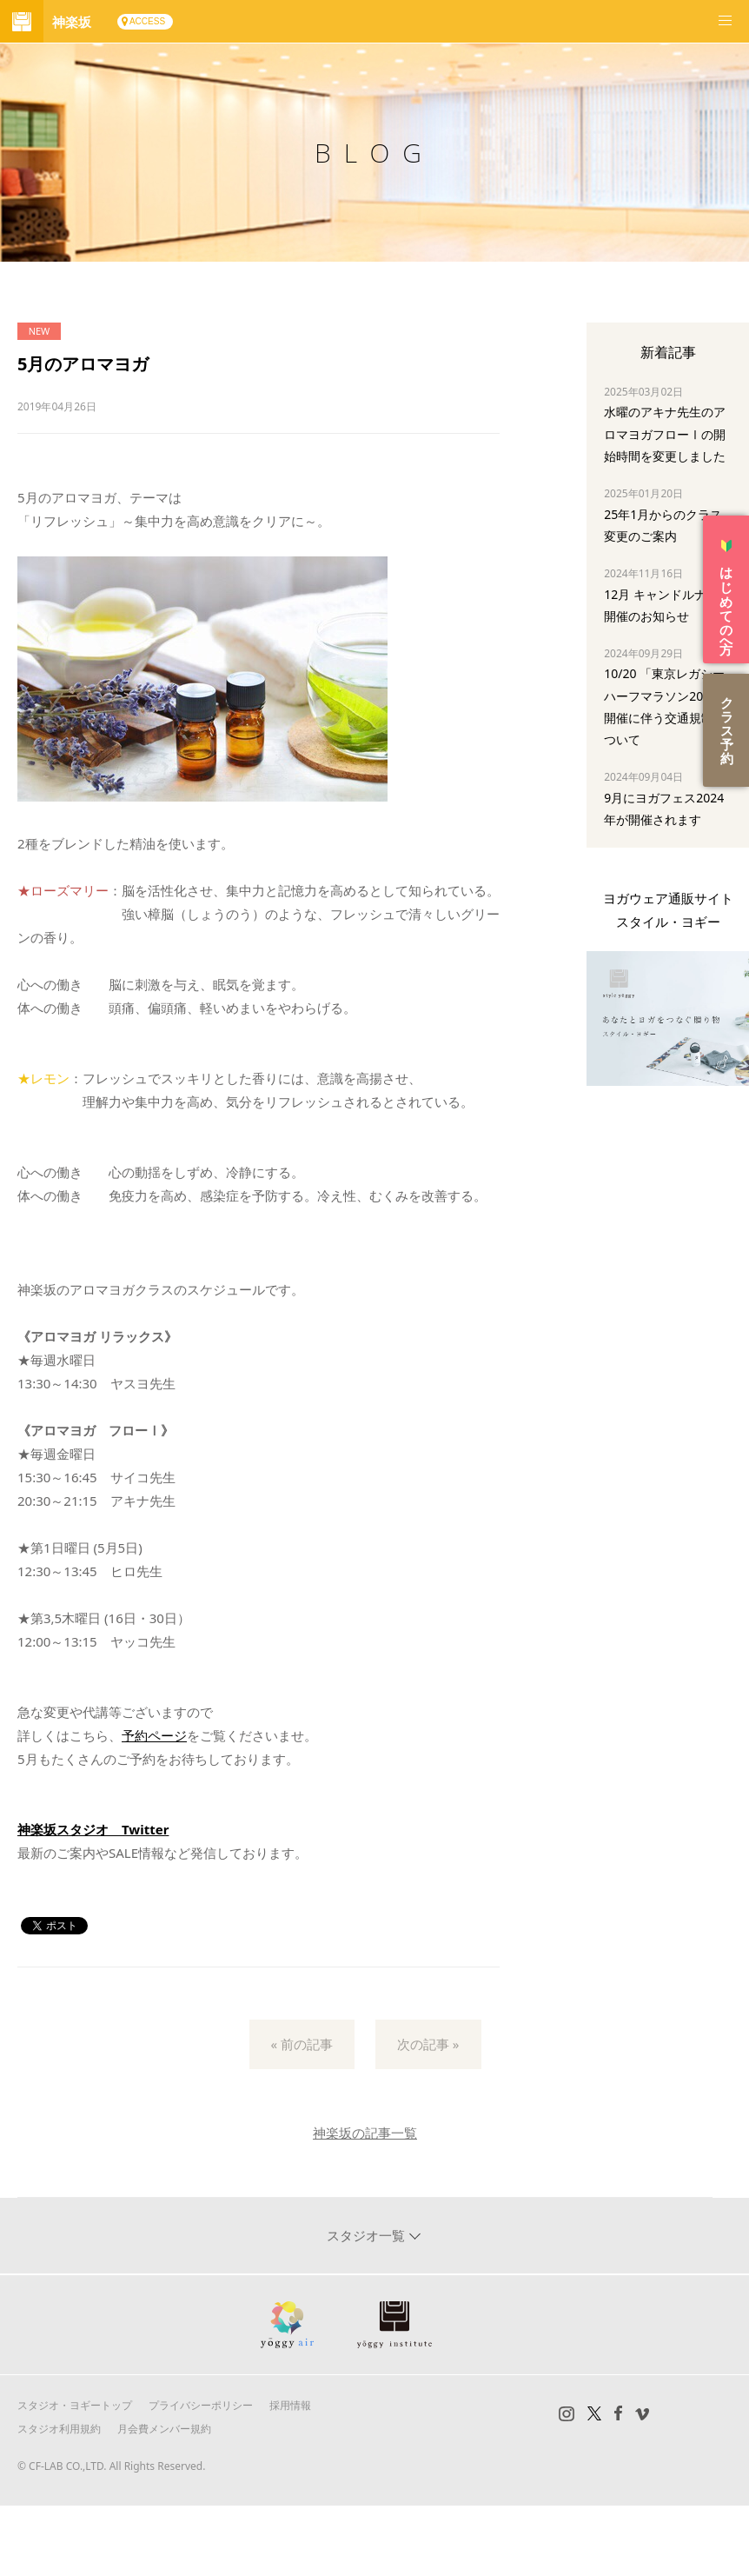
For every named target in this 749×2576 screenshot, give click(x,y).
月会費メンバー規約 (164, 2428)
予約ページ (154, 1735)
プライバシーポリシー (201, 2405)
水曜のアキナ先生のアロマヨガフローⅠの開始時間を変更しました (665, 433)
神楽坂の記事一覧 (365, 2132)
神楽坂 (71, 21)
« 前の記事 (302, 2044)
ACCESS (147, 21)
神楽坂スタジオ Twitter (93, 1829)
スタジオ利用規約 (59, 2428)
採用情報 (290, 2405)
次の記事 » (428, 2044)
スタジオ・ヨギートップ (74, 2405)
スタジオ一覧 (367, 2235)
